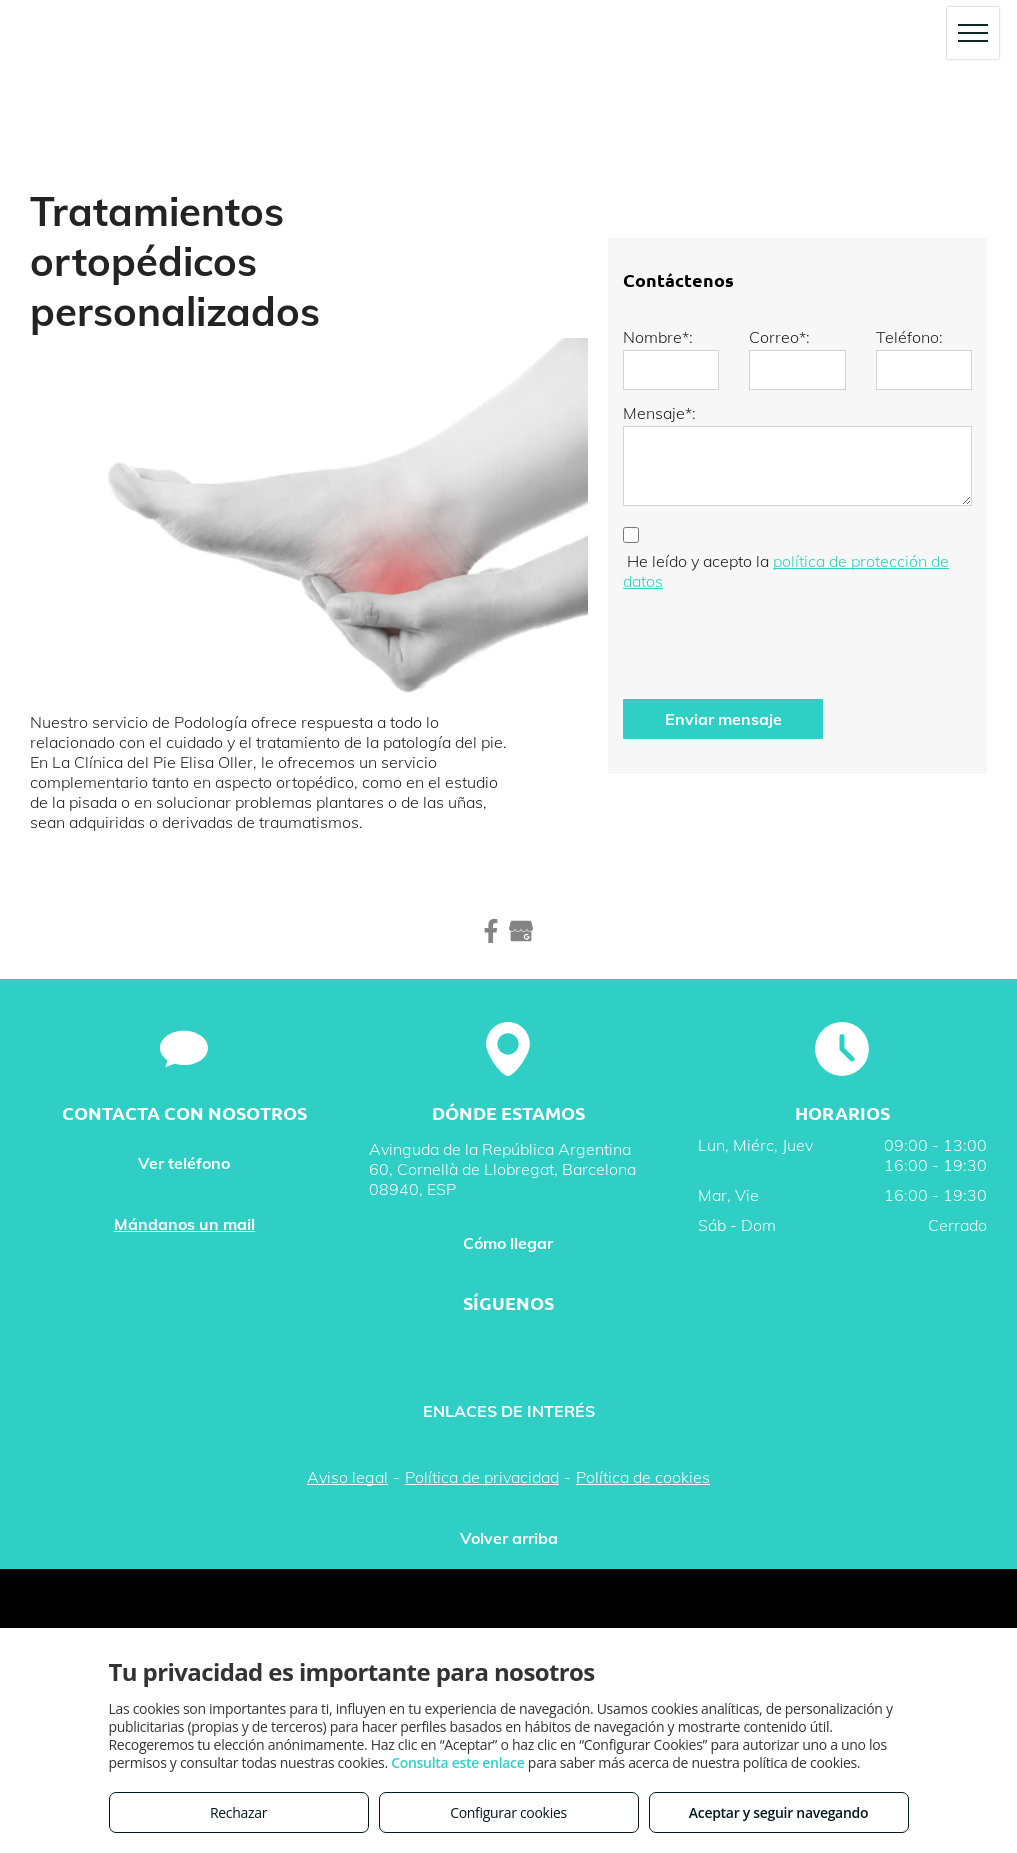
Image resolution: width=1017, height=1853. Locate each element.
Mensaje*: (659, 413)
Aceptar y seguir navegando (778, 1812)
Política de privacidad (482, 1477)
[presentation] (775, 640)
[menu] (973, 33)
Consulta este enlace (457, 1762)
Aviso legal (347, 1477)
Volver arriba (509, 1538)
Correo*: (779, 337)
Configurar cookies (508, 1812)
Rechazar (238, 1812)
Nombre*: (658, 337)
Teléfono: (909, 337)
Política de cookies (643, 1477)
